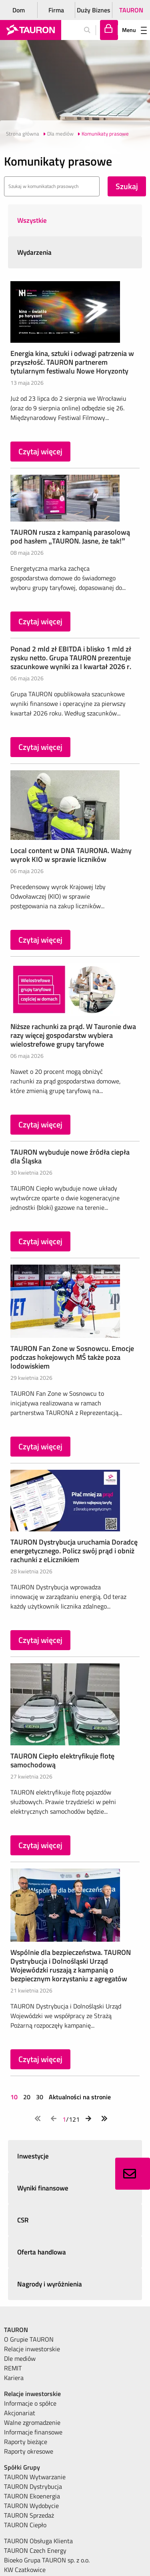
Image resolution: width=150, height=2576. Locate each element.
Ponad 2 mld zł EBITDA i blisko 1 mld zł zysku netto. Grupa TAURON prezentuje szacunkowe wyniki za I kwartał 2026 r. (70, 658)
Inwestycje (33, 2156)
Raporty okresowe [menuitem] (28, 2451)
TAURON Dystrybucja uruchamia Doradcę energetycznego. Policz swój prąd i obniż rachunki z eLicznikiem (74, 1551)
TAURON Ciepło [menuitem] (25, 2525)
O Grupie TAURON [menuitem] (29, 2339)
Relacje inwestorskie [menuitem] (32, 2349)
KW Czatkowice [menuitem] (25, 2569)
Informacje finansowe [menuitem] (33, 2432)
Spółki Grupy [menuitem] (22, 2467)
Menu (134, 30)
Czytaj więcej (40, 451)
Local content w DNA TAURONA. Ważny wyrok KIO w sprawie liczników (71, 855)
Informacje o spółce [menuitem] (30, 2403)
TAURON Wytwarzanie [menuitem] (35, 2477)
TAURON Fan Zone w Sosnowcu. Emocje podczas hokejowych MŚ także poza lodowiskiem (72, 1357)
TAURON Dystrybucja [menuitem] (33, 2486)
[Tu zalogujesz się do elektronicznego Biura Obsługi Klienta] (109, 30)
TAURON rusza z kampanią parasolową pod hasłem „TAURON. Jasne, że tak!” (70, 536)
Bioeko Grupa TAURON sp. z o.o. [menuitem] (47, 2560)
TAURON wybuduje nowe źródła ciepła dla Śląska (70, 1156)
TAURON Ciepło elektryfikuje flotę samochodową (62, 1760)
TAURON (131, 10)
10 (14, 2097)
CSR (23, 2220)
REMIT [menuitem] (13, 2368)
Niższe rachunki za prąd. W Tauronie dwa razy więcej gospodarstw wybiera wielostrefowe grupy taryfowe (73, 1035)
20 (26, 2097)
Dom (18, 10)
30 (39, 2097)
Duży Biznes (93, 10)
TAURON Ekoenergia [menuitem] (32, 2496)
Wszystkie (32, 220)
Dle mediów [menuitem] (20, 2358)
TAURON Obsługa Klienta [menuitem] (38, 2541)
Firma (56, 10)
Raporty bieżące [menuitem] (25, 2441)
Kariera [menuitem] (14, 2377)
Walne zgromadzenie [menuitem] (32, 2422)
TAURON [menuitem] (16, 2329)
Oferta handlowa (41, 2252)
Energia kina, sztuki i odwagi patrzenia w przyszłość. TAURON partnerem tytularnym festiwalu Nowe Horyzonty (72, 362)
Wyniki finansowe (42, 2188)
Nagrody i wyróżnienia (49, 2284)
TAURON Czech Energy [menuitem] (35, 2550)
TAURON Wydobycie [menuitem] (31, 2505)
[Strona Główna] (30, 30)
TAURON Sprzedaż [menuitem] (29, 2515)
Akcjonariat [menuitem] (19, 2413)
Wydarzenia (34, 252)
